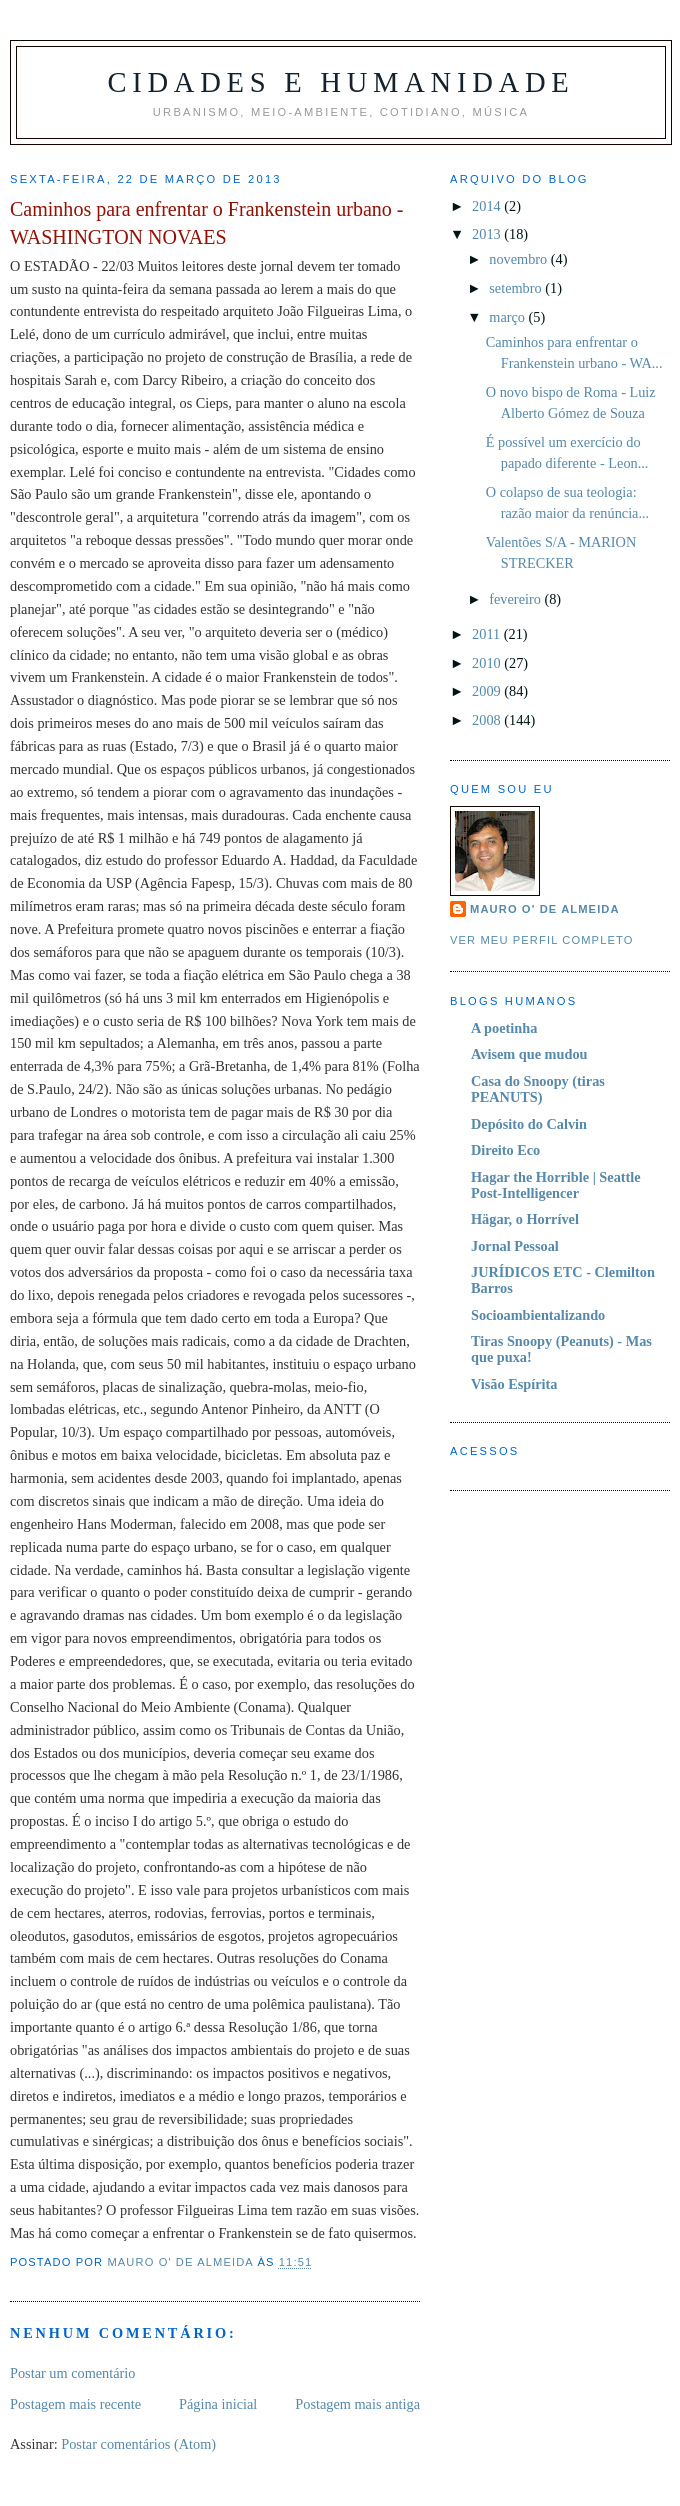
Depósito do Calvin (529, 1124)
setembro (517, 288)
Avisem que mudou (529, 1054)
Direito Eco (505, 1150)
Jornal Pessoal (515, 1246)
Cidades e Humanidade (340, 82)
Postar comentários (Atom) (138, 2444)
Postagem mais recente (75, 2404)
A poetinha (504, 1028)
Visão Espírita (514, 1384)
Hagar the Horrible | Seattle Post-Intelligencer (556, 1185)
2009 (488, 691)
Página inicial (218, 2404)
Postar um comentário (72, 2373)
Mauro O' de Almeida (545, 909)
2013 (488, 234)
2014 (488, 206)
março (508, 317)
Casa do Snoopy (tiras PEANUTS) (538, 1089)
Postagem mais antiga (357, 2404)
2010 (488, 663)
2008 (488, 720)
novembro (520, 259)
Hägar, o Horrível (525, 1219)
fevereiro (516, 599)
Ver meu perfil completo (542, 940)
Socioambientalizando (538, 1315)
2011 (488, 634)
